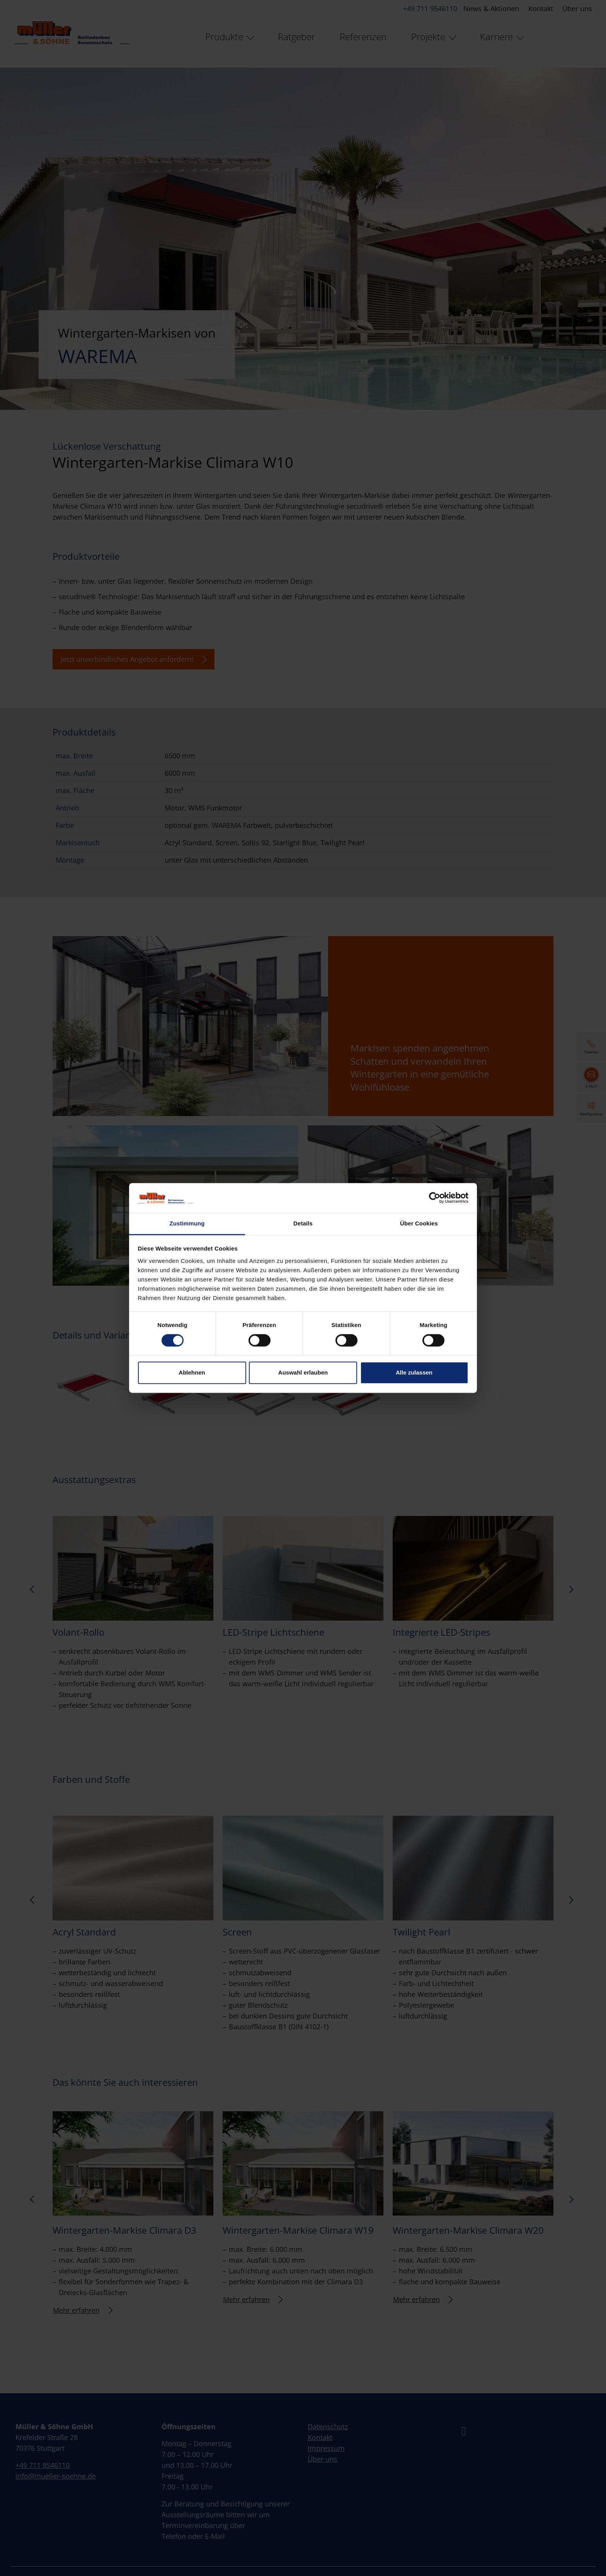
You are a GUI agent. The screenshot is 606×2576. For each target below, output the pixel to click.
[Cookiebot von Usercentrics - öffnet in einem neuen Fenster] (434, 1198)
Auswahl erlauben (303, 1372)
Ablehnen (192, 1372)
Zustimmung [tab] (187, 1223)
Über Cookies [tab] (419, 1223)
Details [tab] (303, 1223)
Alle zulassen (414, 1372)
